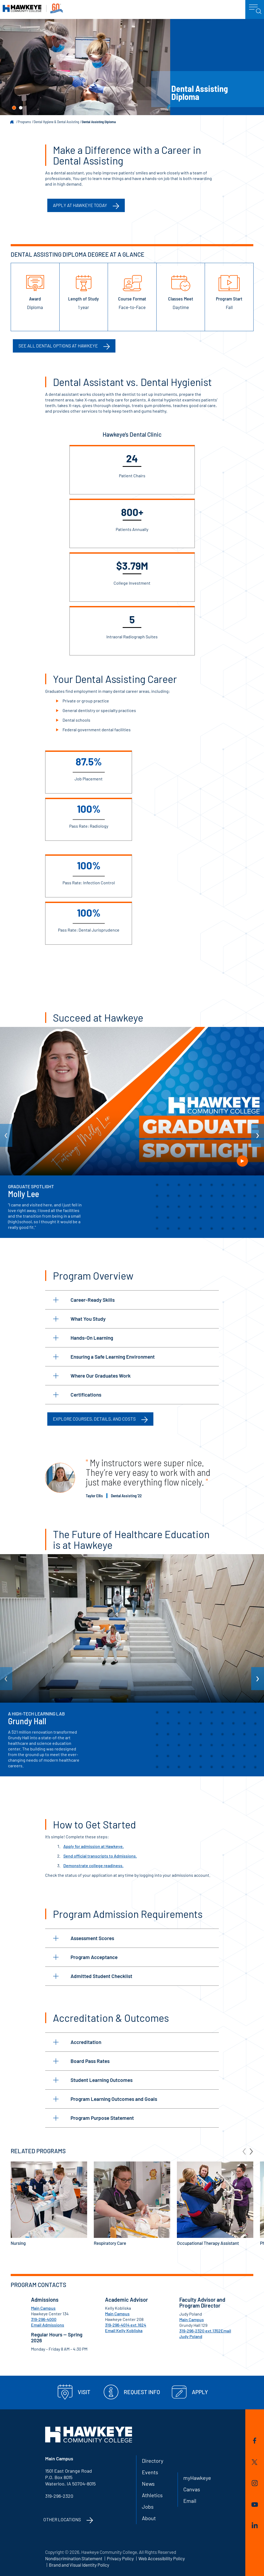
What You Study (79, 1319)
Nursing (49, 2203)
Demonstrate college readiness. (93, 1865)
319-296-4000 (43, 2319)
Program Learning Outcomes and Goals (105, 2099)
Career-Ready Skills (84, 1300)
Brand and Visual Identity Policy (79, 2564)
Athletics (152, 2495)
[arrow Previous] (6, 1135)
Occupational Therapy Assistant (215, 2203)
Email (189, 2500)
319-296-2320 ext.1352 (200, 2330)
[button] (14, 108)
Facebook (254, 2441)
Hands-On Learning (83, 1338)
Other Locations (62, 2519)
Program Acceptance (85, 1957)
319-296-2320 (59, 2496)
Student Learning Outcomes (93, 2080)
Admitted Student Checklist (92, 1976)
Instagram (255, 2483)
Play (242, 1161)
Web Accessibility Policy (161, 2558)
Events (150, 2472)
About (149, 2518)
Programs (24, 122)
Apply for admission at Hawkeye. (93, 1846)
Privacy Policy (120, 2558)
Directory (152, 2460)
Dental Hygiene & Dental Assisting (56, 122)
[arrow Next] (257, 1135)
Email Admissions (47, 2324)
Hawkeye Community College (33, 8)
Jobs (148, 2506)
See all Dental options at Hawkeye (58, 345)
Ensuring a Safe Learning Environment (104, 1357)
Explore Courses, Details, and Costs (94, 1418)
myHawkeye (197, 2478)
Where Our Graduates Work (92, 1376)
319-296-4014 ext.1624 (125, 2324)
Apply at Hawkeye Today (80, 205)
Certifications (77, 1394)
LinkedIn (255, 2525)
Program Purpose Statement (93, 2118)
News (148, 2483)
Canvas (191, 2489)
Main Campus (43, 2308)
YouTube (254, 2504)
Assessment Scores (83, 1938)
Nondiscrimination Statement (73, 2558)
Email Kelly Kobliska (123, 2330)
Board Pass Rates (81, 2061)
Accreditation (77, 2042)
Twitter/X (254, 2462)
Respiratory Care (132, 2203)
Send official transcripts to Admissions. (100, 1855)
